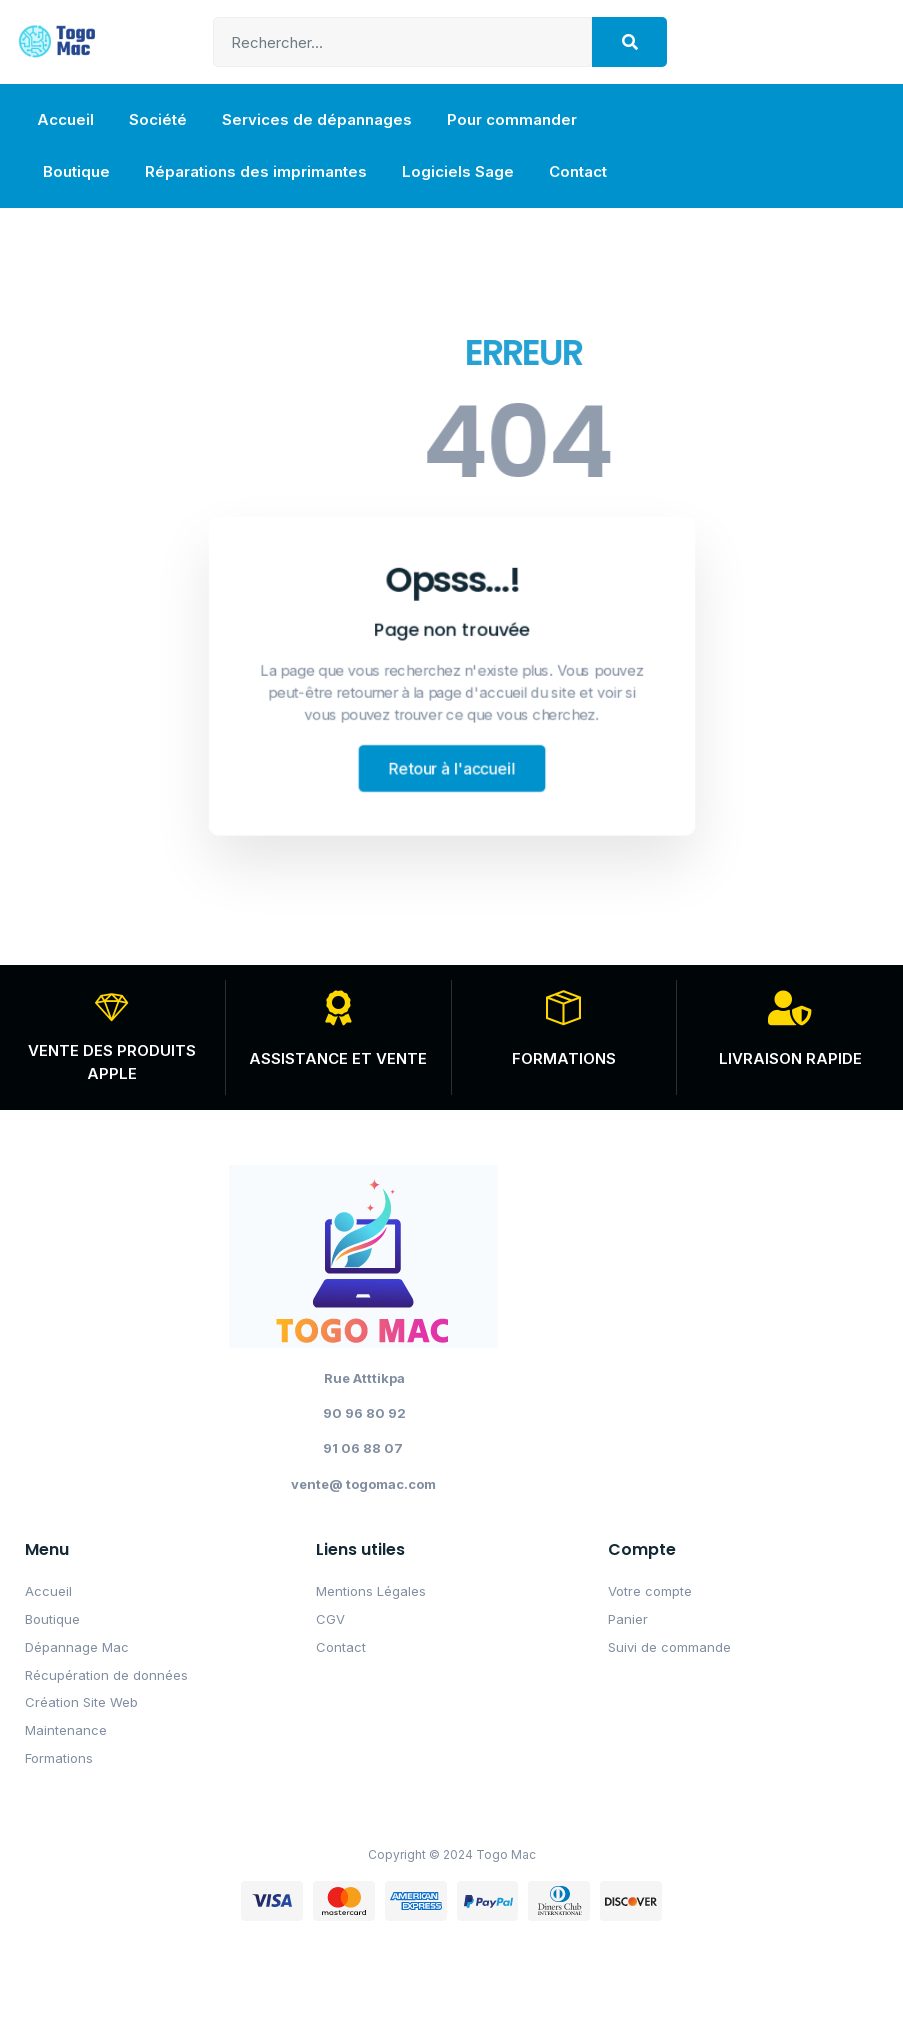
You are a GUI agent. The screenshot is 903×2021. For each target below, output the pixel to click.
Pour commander (512, 119)
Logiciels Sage (458, 171)
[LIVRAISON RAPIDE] (790, 1007)
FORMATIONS (564, 1058)
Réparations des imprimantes (256, 171)
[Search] (629, 42)
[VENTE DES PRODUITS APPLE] (112, 1007)
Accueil (65, 119)
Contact (578, 171)
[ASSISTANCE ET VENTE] (338, 1007)
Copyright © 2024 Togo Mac (452, 1854)
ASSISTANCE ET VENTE (338, 1058)
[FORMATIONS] (563, 1007)
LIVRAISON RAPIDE (790, 1058)
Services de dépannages (317, 119)
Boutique (76, 171)
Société (158, 119)
